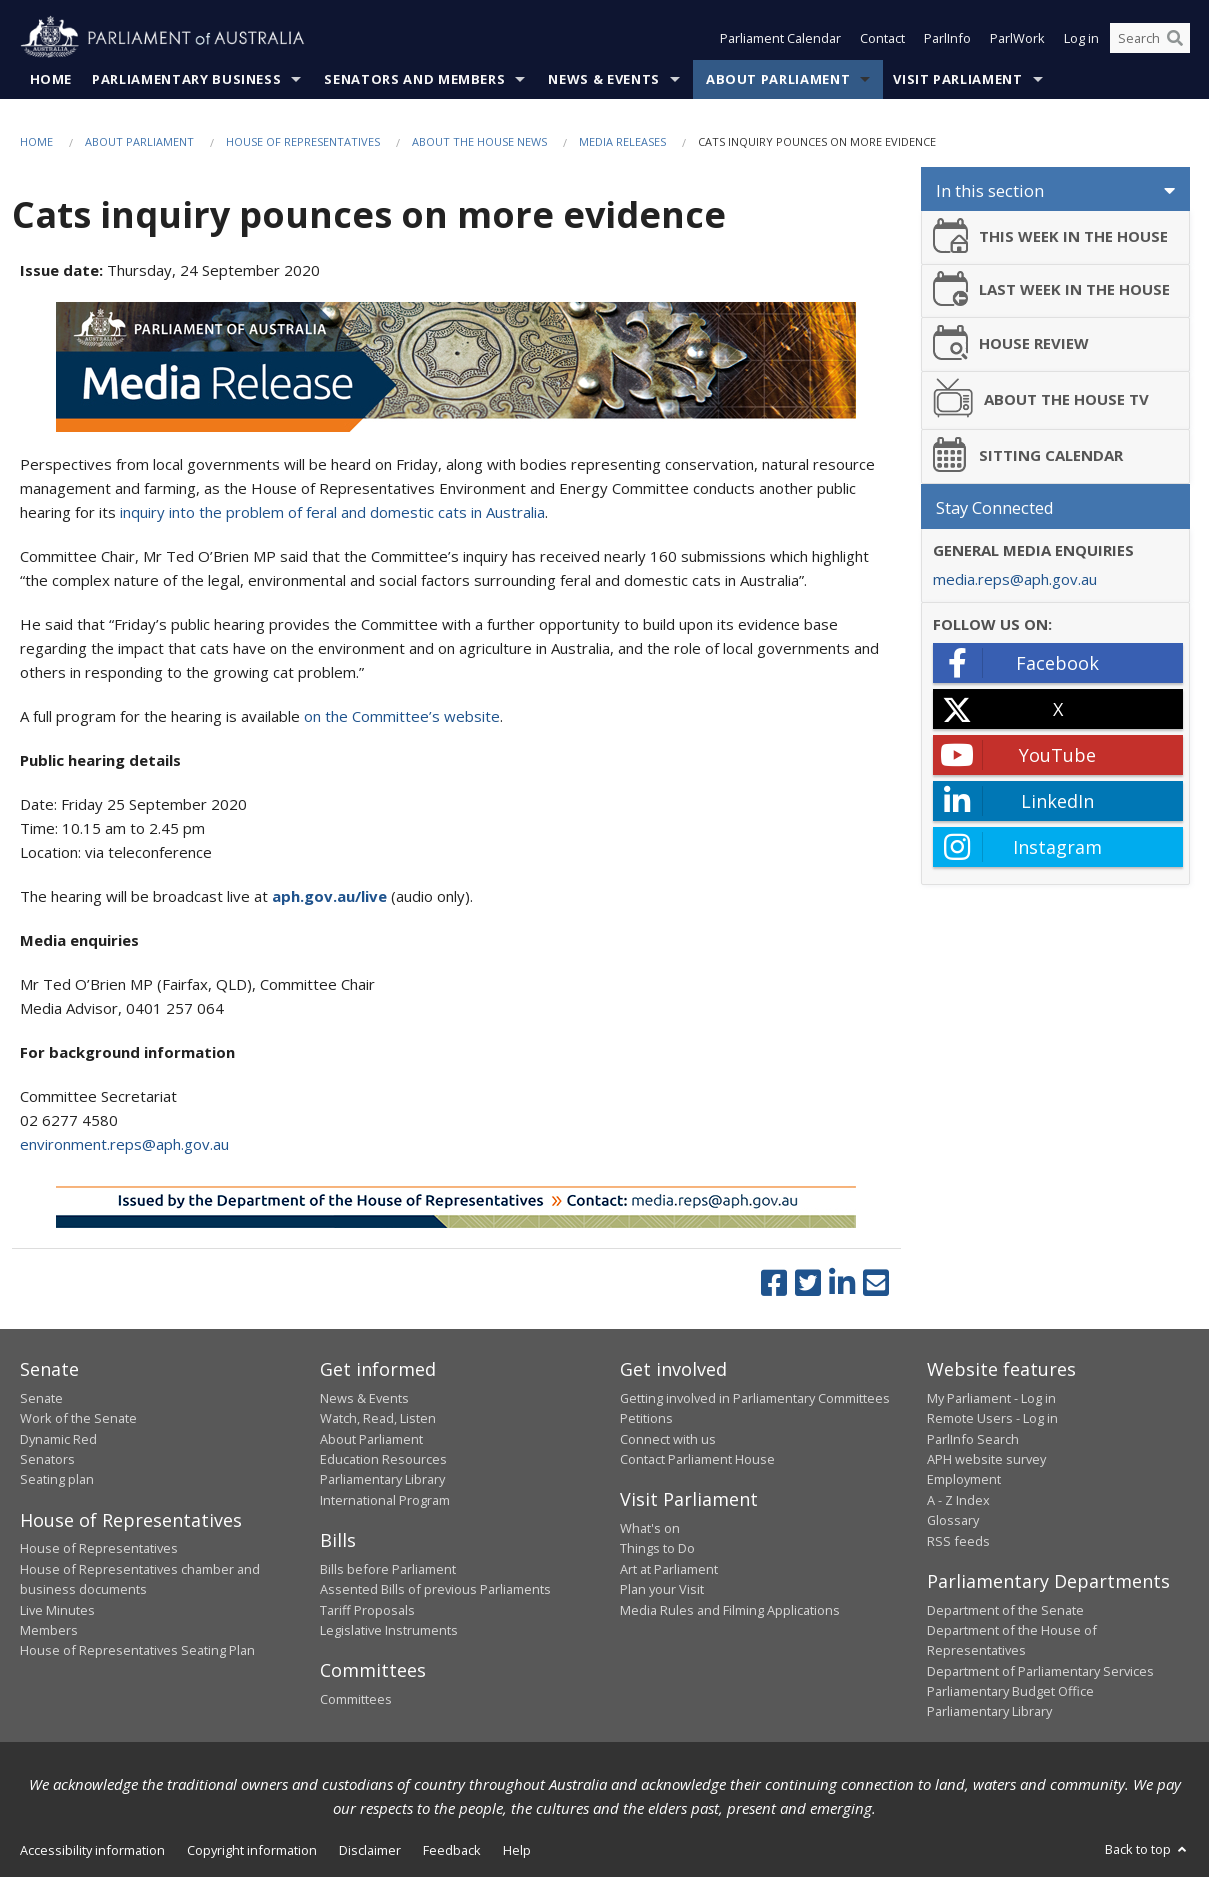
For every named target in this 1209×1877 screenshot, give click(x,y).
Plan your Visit (662, 1589)
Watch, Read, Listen (378, 1418)
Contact (882, 38)
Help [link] (517, 1850)
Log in (1081, 38)
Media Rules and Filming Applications (730, 1610)
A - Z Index (958, 1500)
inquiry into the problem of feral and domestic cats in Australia (332, 512)
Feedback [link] (452, 1850)
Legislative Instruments (389, 1630)
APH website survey (986, 1459)
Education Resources (383, 1459)
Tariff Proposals (367, 1610)
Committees (356, 1699)
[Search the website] (1150, 38)
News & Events (603, 79)
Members (49, 1630)
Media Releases (622, 141)
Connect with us (668, 1439)
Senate (41, 1398)
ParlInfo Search (973, 1439)
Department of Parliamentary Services (1040, 1671)
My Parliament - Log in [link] (991, 1398)
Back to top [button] (1147, 1849)
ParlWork (1017, 38)
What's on (650, 1528)
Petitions (646, 1418)
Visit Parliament (957, 79)
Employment (964, 1479)
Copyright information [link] (252, 1850)
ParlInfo (947, 38)
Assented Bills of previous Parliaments (435, 1589)
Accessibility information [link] (92, 1850)
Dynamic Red (58, 1439)
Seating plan (57, 1479)
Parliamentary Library (382, 1479)
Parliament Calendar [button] (780, 38)
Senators (47, 1459)
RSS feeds (958, 1541)
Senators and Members (414, 79)
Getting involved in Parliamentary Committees (755, 1398)
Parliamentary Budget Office (1010, 1691)
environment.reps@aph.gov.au (124, 1144)
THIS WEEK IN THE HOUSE (1051, 235)
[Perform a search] (1175, 38)
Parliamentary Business (186, 79)
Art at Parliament (669, 1569)
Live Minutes (57, 1610)
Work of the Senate (78, 1418)
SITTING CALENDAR (1028, 454)
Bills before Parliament (388, 1569)
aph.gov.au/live (331, 896)
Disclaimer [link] (370, 1850)
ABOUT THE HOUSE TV (1041, 398)
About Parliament (778, 79)
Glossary (953, 1520)
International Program (385, 1500)
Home (51, 79)
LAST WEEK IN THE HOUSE (1052, 288)
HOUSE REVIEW (1011, 342)
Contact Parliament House (697, 1459)
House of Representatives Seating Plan (137, 1650)
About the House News (479, 141)
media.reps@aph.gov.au (1015, 579)
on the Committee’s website (402, 716)
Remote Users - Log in (992, 1418)
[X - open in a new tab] (1058, 709)
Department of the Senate (1005, 1610)
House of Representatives (303, 141)
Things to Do (657, 1548)
